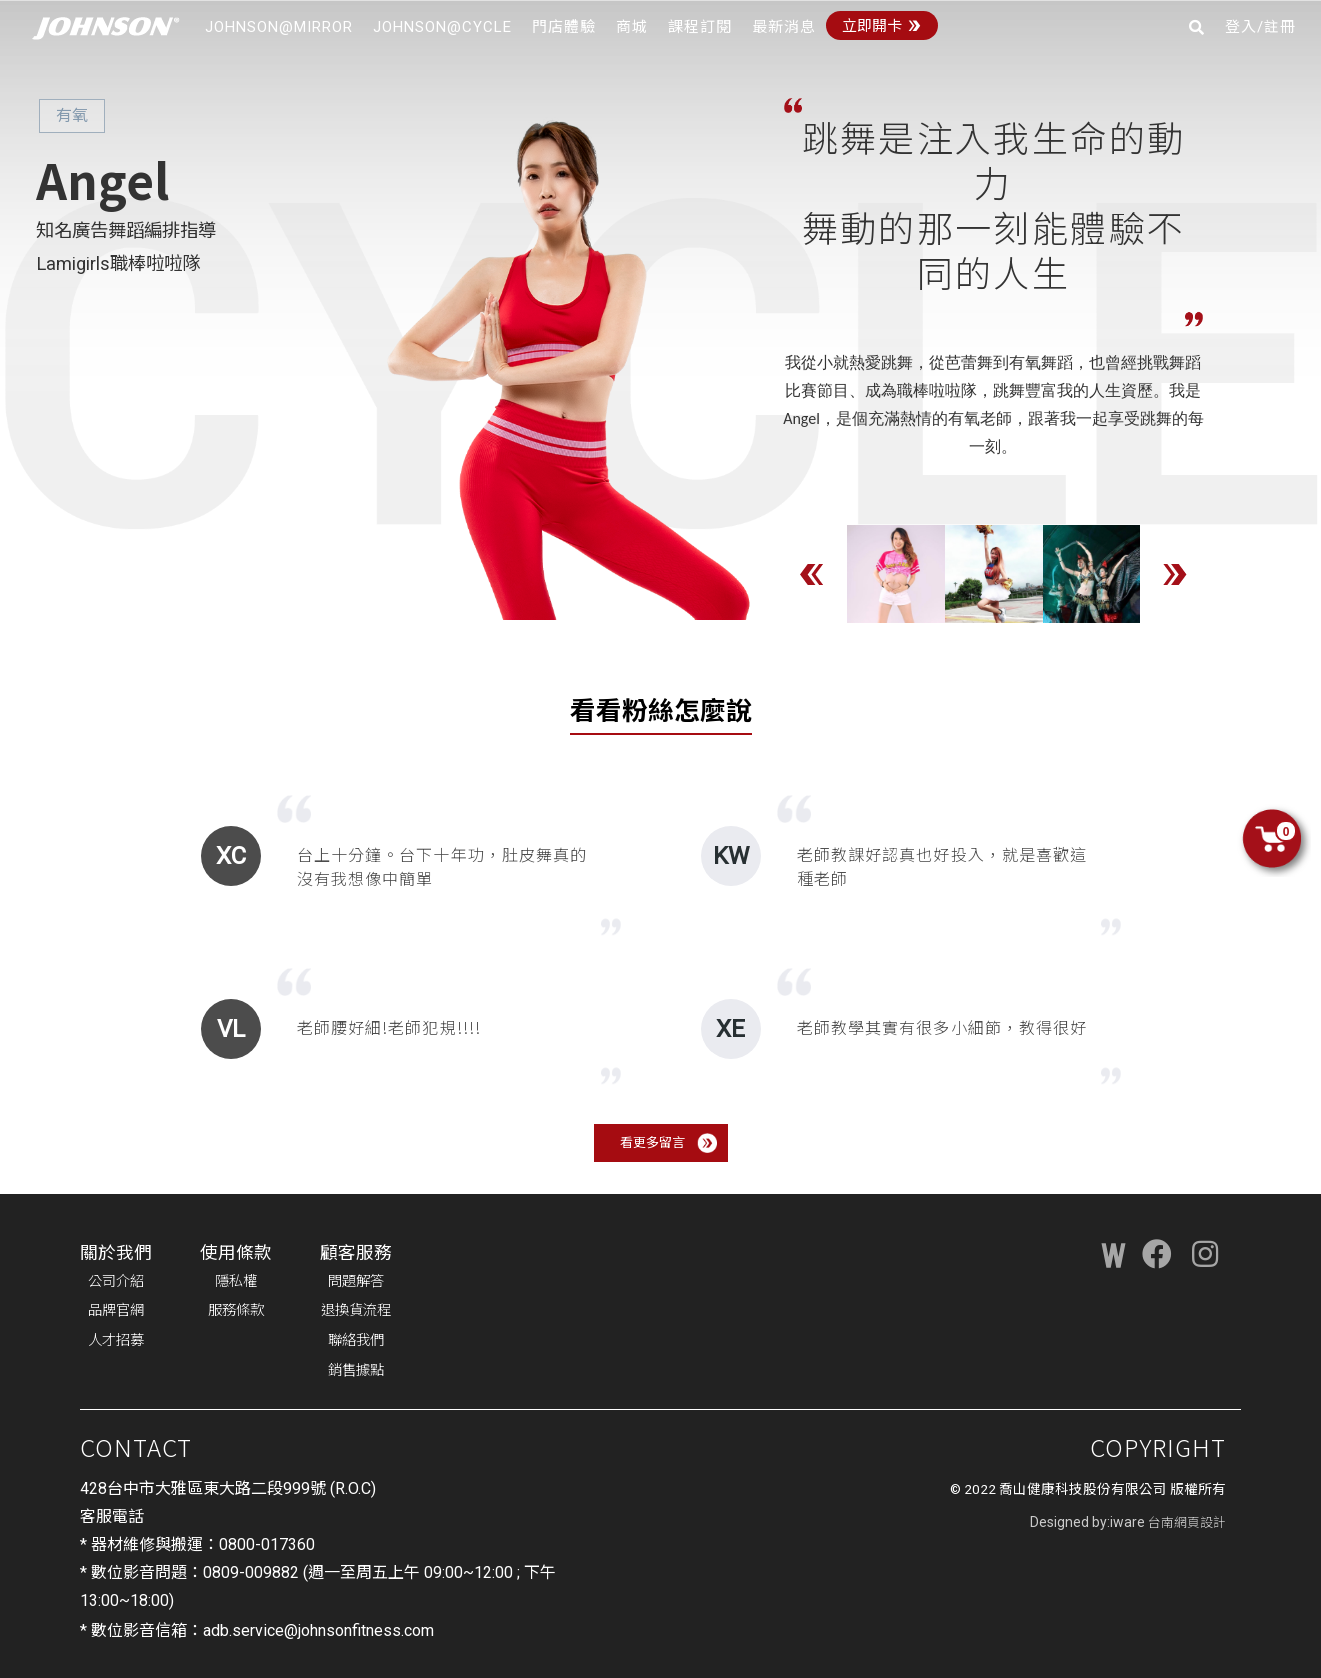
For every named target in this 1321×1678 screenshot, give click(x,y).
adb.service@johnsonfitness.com (318, 1630)
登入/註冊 (1260, 27)
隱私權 (236, 1281)
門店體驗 (564, 27)
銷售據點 (356, 1370)
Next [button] (1175, 574)
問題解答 (356, 1281)
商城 (632, 27)
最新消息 (784, 27)
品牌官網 (116, 1310)
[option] (896, 574)
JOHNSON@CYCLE (442, 27)
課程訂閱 (700, 27)
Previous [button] (812, 574)
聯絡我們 (356, 1340)
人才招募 (116, 1340)
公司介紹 (116, 1281)
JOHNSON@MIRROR (279, 27)
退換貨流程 (356, 1310)
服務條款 (236, 1310)
